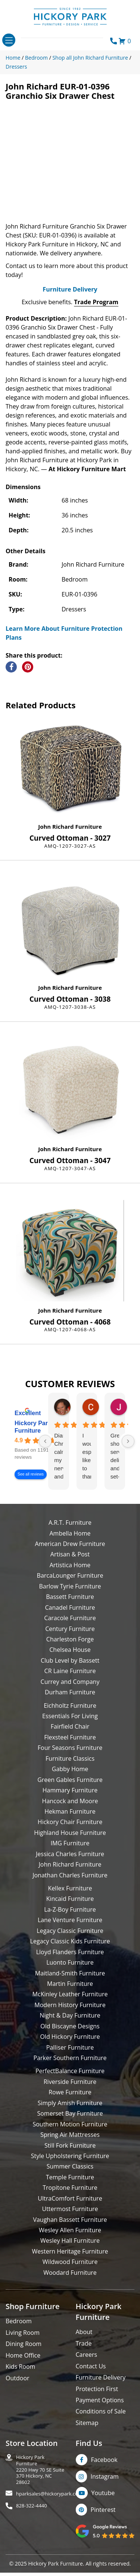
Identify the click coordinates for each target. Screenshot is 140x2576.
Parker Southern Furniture (70, 2077)
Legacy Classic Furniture (70, 1950)
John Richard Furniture (70, 846)
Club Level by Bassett (70, 1680)
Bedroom (19, 2340)
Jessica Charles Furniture (70, 1873)
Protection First (97, 2408)
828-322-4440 (31, 2525)
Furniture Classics (70, 1778)
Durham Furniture (70, 1712)
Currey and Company (70, 1701)
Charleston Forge (70, 1659)
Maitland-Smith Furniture (70, 1993)
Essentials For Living (70, 1735)
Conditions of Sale (101, 2431)
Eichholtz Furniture (70, 1725)
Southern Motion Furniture (69, 2144)
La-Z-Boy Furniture (70, 1929)
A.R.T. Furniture (70, 1542)
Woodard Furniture (70, 2292)
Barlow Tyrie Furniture (70, 1606)
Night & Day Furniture (70, 2035)
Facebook (104, 2479)
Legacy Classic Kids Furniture (70, 1961)
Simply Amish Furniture (70, 2122)
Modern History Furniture (69, 2024)
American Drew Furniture (70, 1563)
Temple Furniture (70, 2197)
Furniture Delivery (70, 309)
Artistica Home (70, 1584)
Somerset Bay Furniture (70, 2133)
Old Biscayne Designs (69, 2046)
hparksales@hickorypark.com (49, 2514)
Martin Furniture (70, 2003)
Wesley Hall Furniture (70, 2260)
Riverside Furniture (70, 2101)
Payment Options (100, 2420)
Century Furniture (70, 1648)
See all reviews (31, 1494)
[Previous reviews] (45, 1461)
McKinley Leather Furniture (70, 2014)
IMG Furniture (69, 1863)
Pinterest (103, 2529)
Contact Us (91, 2386)
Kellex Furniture (70, 1908)
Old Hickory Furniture (70, 2056)
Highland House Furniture (70, 1852)
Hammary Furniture (70, 1810)
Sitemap (87, 2442)
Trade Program (96, 322)
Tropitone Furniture (70, 2207)
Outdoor (17, 2398)
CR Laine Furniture (70, 1690)
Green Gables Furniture (70, 1799)
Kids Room (20, 2386)
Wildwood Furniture (70, 2281)
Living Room (23, 2352)
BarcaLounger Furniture (70, 1595)
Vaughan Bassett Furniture (70, 2239)
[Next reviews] (128, 1461)
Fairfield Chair (70, 1746)
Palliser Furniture (70, 2067)
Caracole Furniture (70, 1637)
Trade (84, 2363)
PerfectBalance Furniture (70, 2091)
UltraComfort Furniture (70, 2218)
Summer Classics (70, 2186)
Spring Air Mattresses (70, 2154)
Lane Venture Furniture (70, 1939)
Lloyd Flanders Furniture (70, 1971)
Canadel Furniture (70, 1627)
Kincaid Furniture (70, 1918)
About (84, 2351)
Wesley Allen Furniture (70, 2250)
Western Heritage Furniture (70, 2271)
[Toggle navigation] (8, 40)
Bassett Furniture (70, 1616)
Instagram (105, 2496)
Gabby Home (70, 1788)
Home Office (23, 2375)
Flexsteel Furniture (70, 1757)
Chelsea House (69, 1669)
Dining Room (23, 2363)
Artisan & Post (70, 1574)
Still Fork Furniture (70, 2165)
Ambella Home (69, 1553)
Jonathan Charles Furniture (70, 1895)
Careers (86, 2374)
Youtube (103, 2513)
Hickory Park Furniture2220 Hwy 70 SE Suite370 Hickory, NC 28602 (40, 2489)
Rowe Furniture (70, 2112)
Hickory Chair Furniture (70, 1841)
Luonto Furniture (70, 1982)
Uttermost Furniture (70, 2228)
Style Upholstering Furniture (70, 2175)
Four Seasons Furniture (70, 1767)
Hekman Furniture (69, 1831)
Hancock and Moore (70, 1820)
